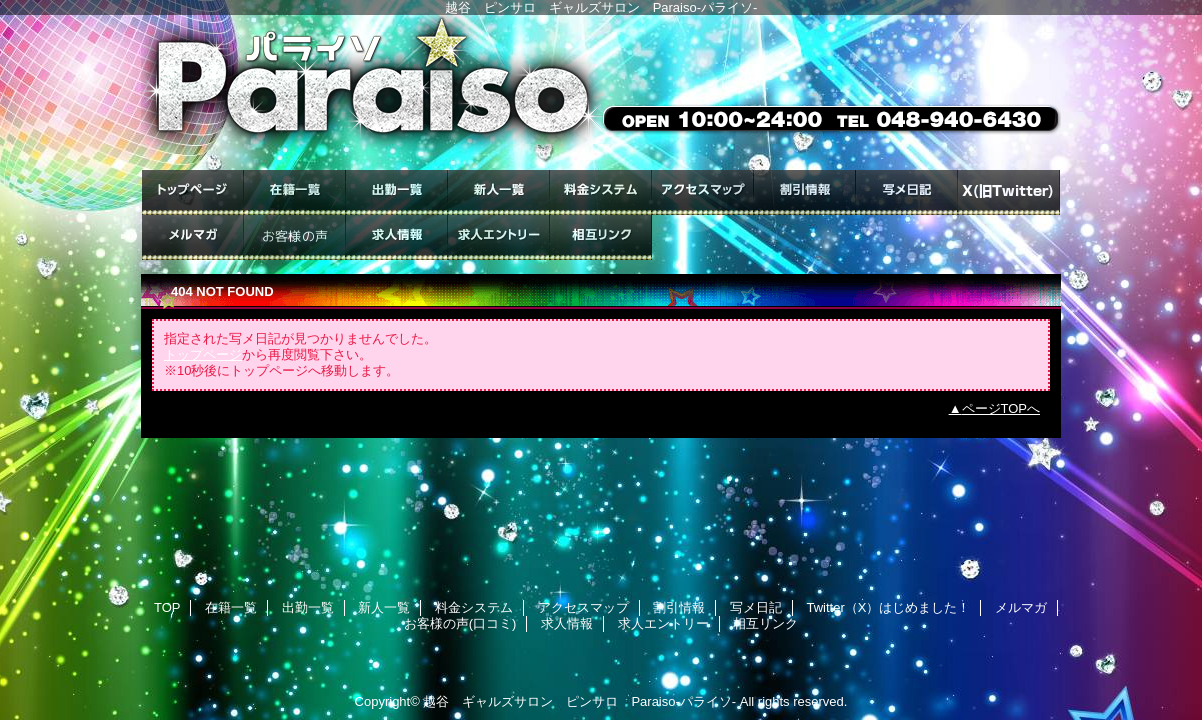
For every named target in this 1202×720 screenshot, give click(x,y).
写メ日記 (907, 192)
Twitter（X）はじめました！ (1009, 192)
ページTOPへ (1001, 408)
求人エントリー (499, 237)
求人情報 (397, 237)
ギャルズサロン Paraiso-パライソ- (601, 92)
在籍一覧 (295, 192)
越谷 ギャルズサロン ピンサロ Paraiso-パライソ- (579, 701)
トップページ (203, 354)
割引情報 (805, 192)
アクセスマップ (703, 192)
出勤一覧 (397, 192)
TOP (193, 192)
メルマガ (193, 237)
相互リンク (601, 237)
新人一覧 (499, 192)
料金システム (601, 192)
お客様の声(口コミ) (295, 237)
